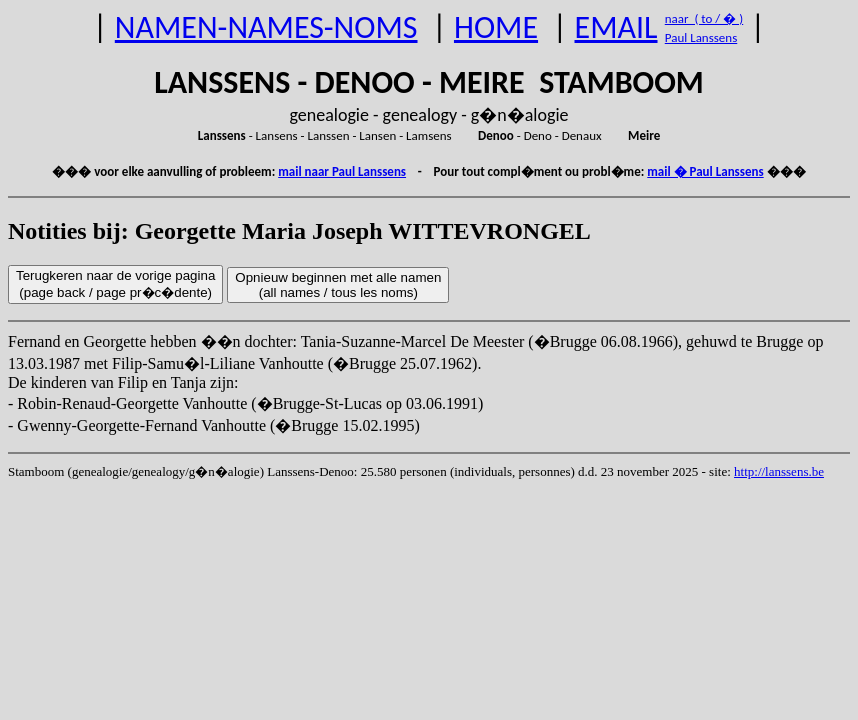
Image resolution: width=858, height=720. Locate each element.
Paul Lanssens (701, 37)
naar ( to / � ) (704, 18)
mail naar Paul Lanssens (342, 171)
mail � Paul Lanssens (705, 171)
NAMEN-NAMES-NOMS (266, 27)
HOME (496, 27)
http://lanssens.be (779, 471)
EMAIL (616, 27)
